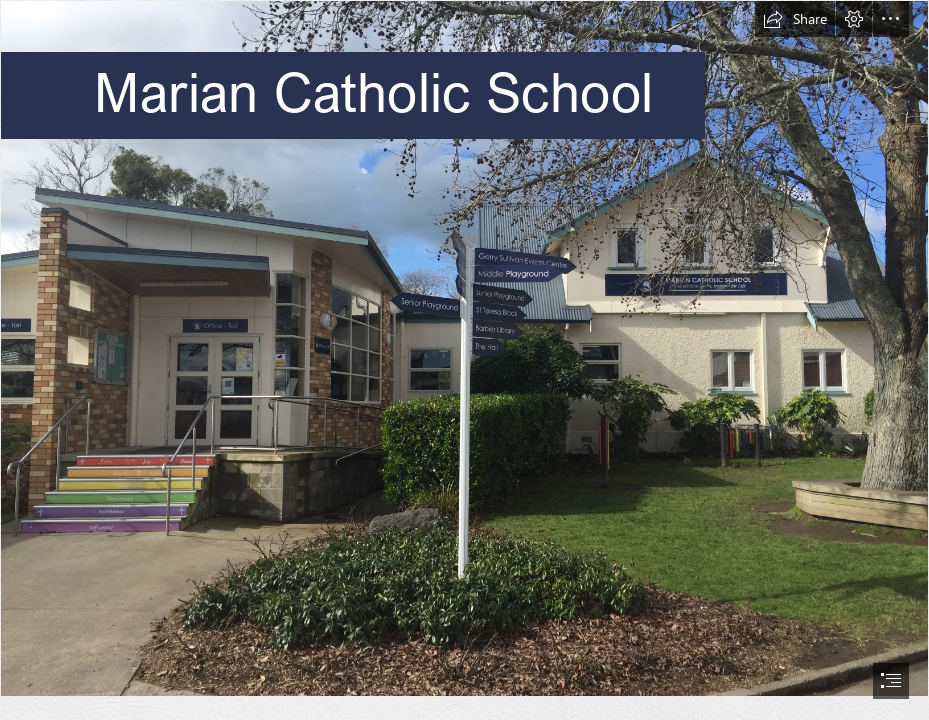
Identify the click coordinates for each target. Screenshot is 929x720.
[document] (464, 360)
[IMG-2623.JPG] (464, 348)
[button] (795, 19)
